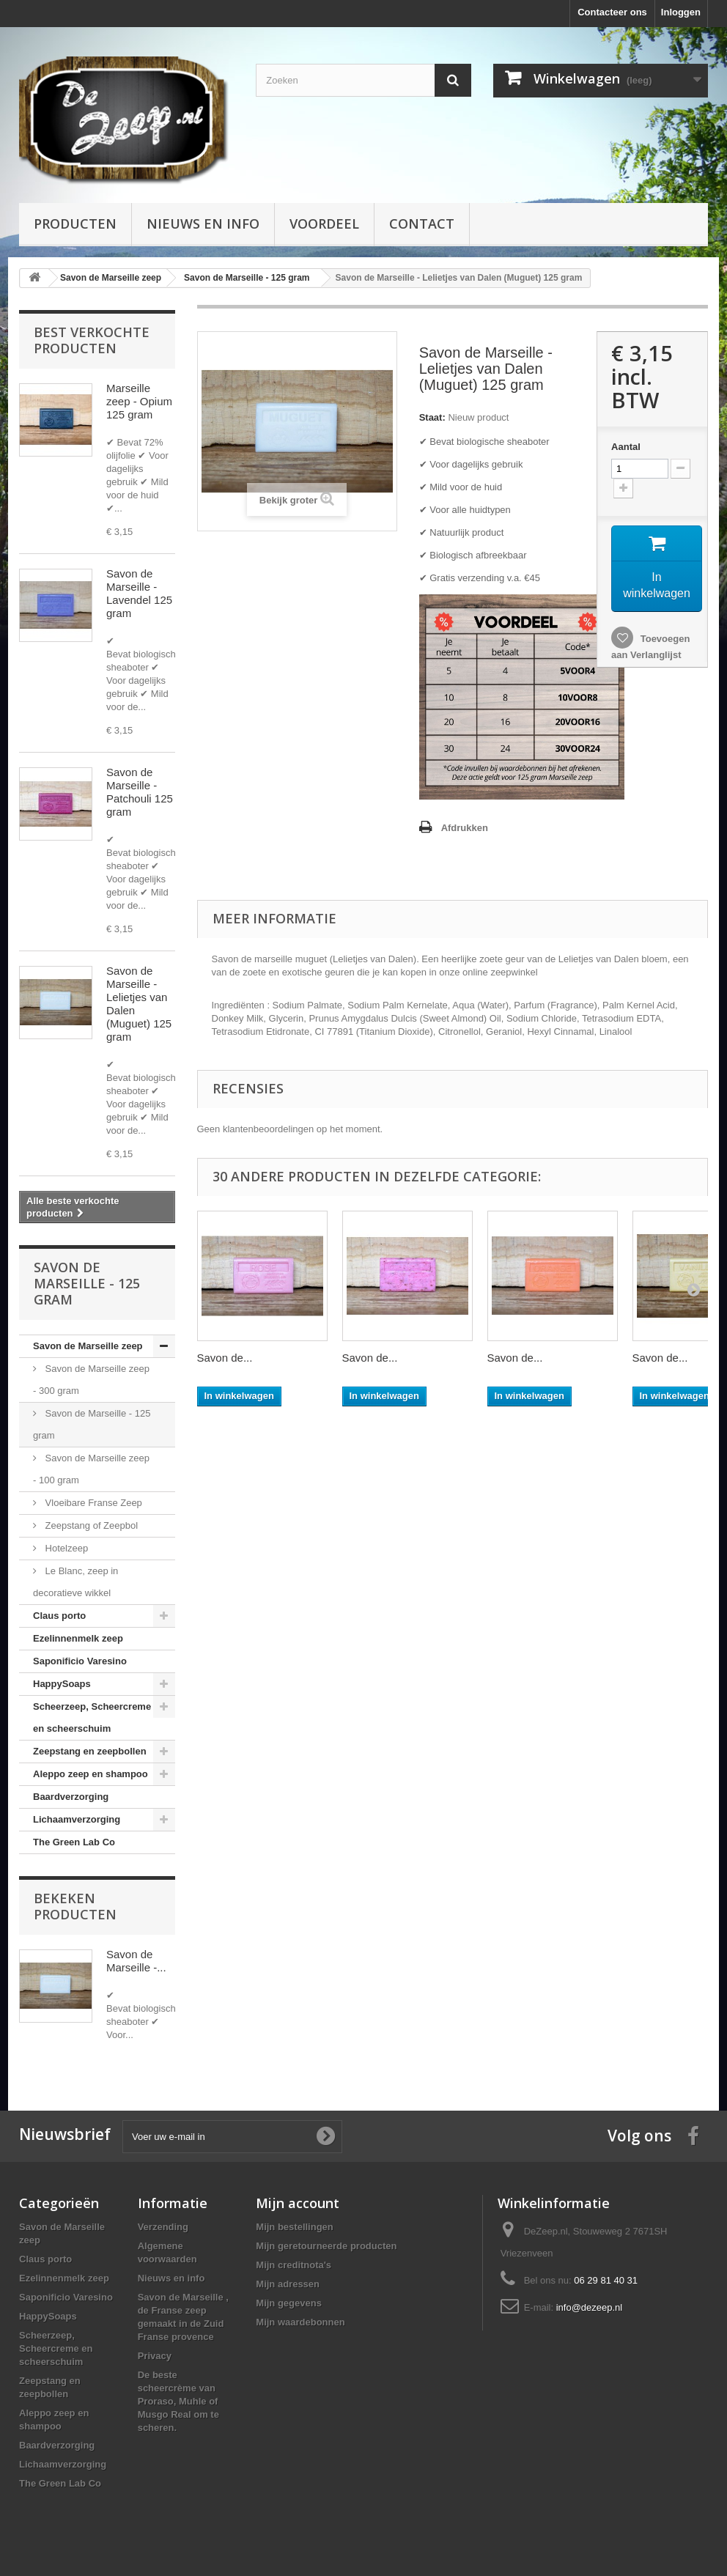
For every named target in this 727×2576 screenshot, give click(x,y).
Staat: (432, 417)
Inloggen (681, 12)
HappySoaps (62, 1683)
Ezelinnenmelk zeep (78, 1638)
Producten (75, 223)
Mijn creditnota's (293, 2264)
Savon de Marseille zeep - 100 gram (91, 1469)
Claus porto (59, 1615)
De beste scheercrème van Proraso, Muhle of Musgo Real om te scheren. (178, 2401)
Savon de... (225, 1357)
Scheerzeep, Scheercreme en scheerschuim (92, 1717)
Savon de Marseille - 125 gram (91, 1424)
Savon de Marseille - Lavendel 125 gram (139, 593)
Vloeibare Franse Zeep (92, 1502)
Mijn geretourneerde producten (326, 2245)
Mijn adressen (288, 2283)
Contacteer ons (612, 12)
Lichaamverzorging (76, 1819)
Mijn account (297, 2203)
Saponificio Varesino (80, 1661)
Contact (421, 223)
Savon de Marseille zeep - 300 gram (91, 1379)
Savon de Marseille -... (136, 1961)
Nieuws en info (203, 223)
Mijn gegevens (289, 2303)
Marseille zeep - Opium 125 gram (139, 401)
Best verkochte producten (92, 340)
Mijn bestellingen (294, 2226)
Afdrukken (464, 827)
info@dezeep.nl (589, 2307)
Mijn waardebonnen (300, 2322)
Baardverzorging (70, 1796)
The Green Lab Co (74, 1842)
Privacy (154, 2355)
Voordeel (324, 223)
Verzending (163, 2226)
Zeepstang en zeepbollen (90, 1751)
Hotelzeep (65, 1548)
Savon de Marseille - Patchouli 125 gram (139, 792)
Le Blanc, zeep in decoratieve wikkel (75, 1581)
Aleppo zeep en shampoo (90, 1773)
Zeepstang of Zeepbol (90, 1525)
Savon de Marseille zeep (88, 1345)
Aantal (626, 446)
